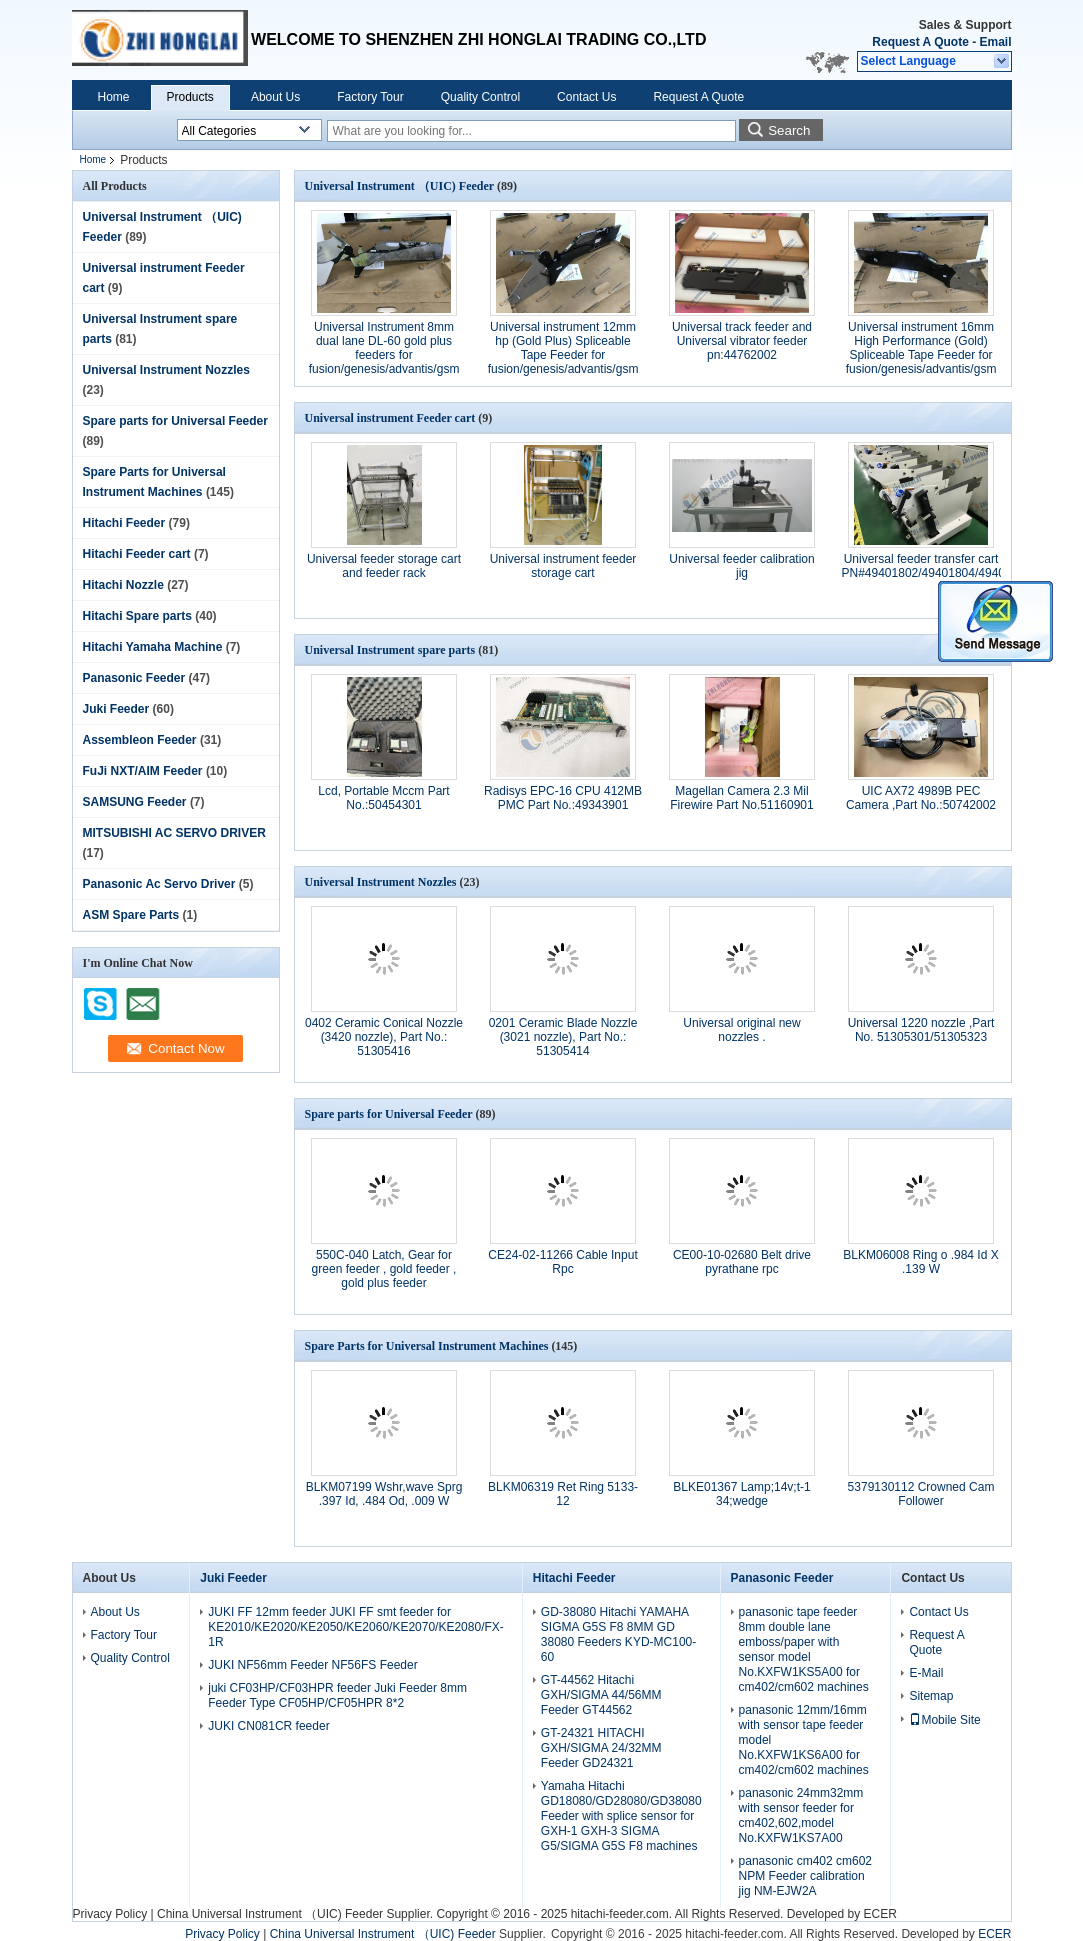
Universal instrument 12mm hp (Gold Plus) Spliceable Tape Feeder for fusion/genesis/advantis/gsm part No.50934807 (563, 355)
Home (114, 97)
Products (190, 97)
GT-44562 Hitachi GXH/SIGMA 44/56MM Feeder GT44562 (601, 1695)
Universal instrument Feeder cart (390, 418)
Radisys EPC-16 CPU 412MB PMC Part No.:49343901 (563, 798)
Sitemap (931, 1696)
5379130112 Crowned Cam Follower (921, 1494)
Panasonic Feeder (134, 678)
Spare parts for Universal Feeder (175, 421)
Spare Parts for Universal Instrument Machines (427, 1346)
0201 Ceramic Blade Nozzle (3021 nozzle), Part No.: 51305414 (563, 1037)
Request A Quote (920, 42)
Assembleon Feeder (140, 740)
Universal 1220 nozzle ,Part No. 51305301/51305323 (921, 1030)
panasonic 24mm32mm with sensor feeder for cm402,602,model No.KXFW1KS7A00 (801, 1815)
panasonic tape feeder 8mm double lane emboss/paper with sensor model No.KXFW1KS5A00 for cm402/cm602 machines (804, 1649)
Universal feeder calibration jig (741, 566)
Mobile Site (944, 1720)
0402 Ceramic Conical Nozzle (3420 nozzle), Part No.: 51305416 (384, 1037)
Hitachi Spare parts (137, 616)
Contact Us (586, 97)
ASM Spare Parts (131, 915)
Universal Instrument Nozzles (166, 370)
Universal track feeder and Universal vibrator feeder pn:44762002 (742, 341)
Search (789, 130)
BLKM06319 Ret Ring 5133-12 (563, 1494)
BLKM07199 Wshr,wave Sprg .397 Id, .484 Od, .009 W (384, 1494)
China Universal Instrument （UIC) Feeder (270, 1914)
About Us (275, 97)
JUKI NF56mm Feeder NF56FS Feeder (312, 1665)
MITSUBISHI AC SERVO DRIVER (174, 833)
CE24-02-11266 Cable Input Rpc (562, 1262)
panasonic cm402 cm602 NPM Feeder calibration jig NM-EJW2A (805, 1876)
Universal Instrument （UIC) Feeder (399, 186)
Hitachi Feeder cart (137, 554)
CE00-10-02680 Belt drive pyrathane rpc (742, 1262)
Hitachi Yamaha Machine (153, 647)
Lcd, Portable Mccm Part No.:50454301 (383, 798)
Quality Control (480, 97)
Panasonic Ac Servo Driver (159, 884)
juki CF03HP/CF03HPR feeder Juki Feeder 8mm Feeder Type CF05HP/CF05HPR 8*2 (337, 1695)
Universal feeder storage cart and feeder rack (384, 566)
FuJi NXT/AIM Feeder (143, 771)
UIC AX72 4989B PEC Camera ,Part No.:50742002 (921, 798)
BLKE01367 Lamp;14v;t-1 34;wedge (741, 1494)
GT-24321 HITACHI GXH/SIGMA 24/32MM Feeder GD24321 (601, 1748)
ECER (880, 1914)
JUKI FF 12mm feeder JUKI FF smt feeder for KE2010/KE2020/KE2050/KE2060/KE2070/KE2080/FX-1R (356, 1627)
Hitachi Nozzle (123, 585)
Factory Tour (370, 97)
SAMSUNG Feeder (135, 802)
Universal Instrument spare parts (390, 650)
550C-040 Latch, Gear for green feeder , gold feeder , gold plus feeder (384, 1269)
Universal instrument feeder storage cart (563, 566)
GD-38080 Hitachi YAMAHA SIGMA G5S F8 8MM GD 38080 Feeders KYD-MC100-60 (618, 1634)
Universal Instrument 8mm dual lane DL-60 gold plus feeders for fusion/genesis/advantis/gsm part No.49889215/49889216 (384, 355)
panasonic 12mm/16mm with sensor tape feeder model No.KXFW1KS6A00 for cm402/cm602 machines (804, 1740)
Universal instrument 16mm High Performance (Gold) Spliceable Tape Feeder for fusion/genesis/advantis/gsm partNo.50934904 (921, 355)
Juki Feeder (116, 709)
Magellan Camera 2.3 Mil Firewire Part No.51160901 (741, 798)
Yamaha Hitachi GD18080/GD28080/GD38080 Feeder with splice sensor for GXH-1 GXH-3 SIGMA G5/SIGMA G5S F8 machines (621, 1816)
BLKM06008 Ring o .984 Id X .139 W (920, 1262)
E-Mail (926, 1673)
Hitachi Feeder (124, 523)
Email (995, 42)
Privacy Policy (110, 1914)
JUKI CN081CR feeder (268, 1726)
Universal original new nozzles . (741, 1030)
